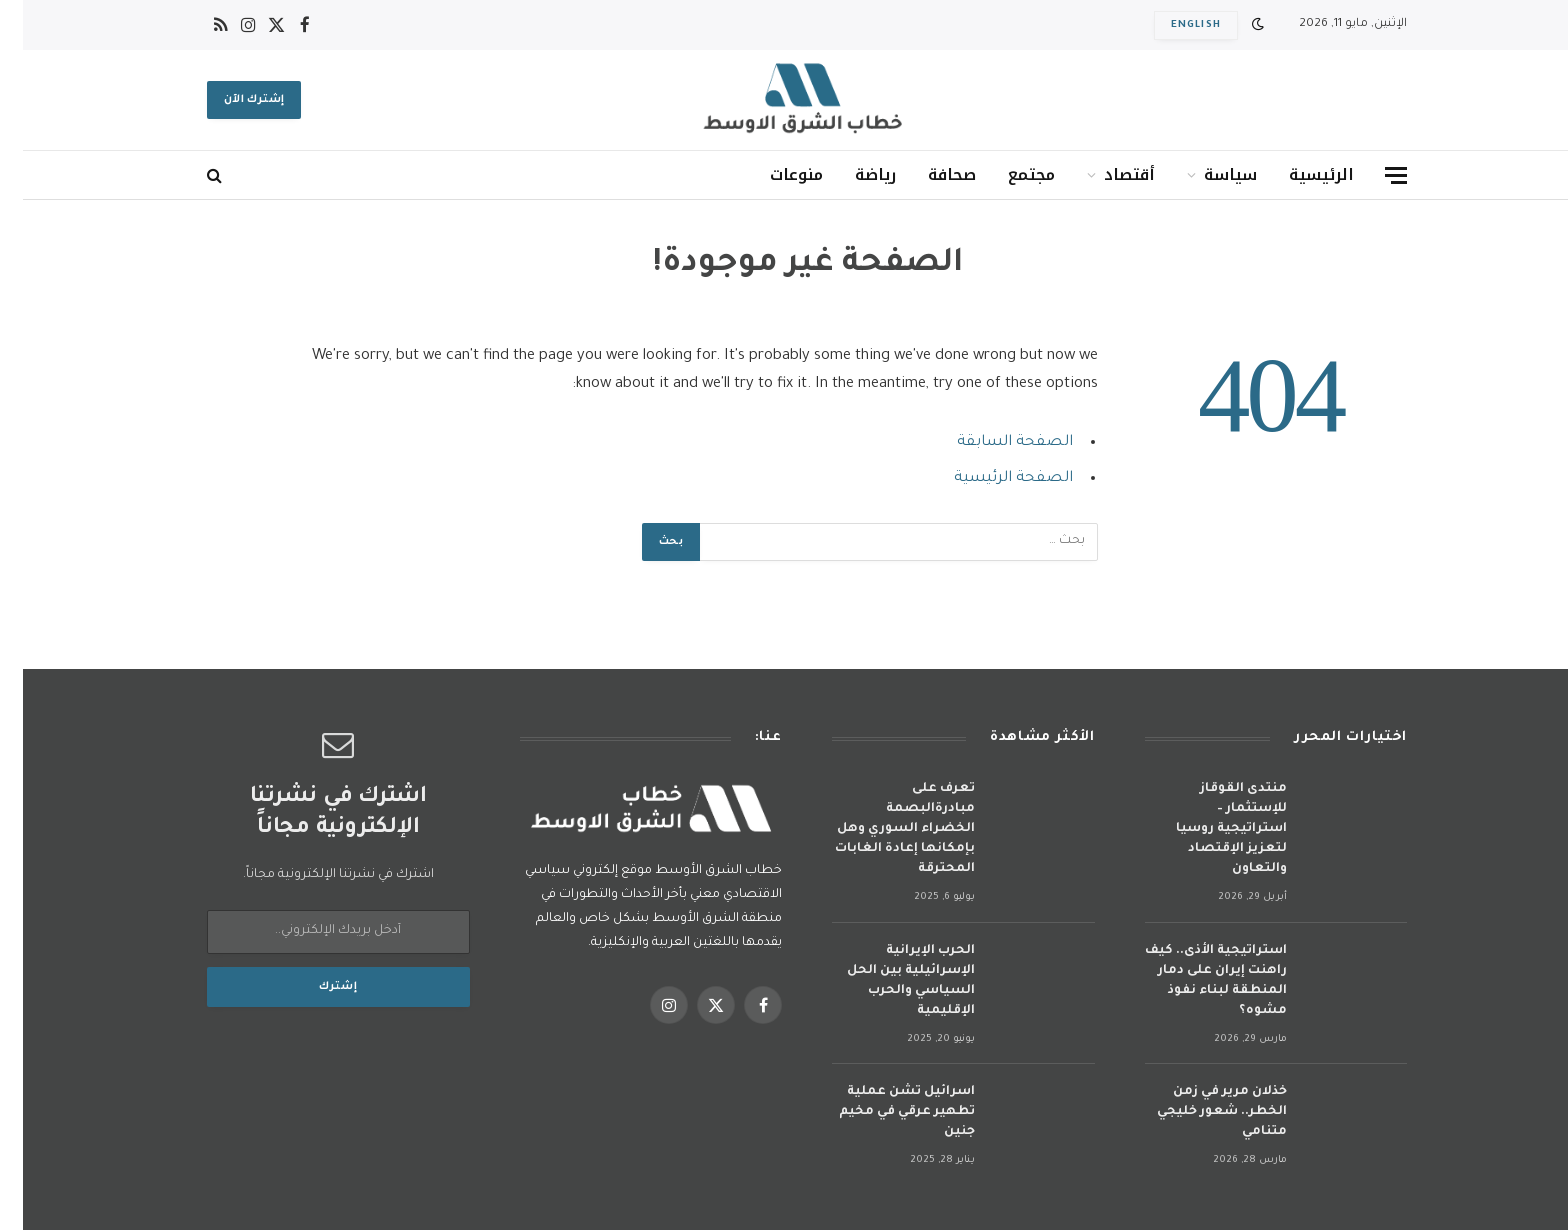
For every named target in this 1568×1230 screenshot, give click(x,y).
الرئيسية (1298, 174)
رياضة (852, 174)
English (1173, 25)
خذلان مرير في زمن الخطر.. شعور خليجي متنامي (1199, 1112)
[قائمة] (1373, 175)
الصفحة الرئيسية (990, 478)
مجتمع (1008, 174)
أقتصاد (1106, 174)
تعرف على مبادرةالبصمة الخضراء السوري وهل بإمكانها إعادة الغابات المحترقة (882, 829)
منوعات (773, 174)
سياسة (1207, 174)
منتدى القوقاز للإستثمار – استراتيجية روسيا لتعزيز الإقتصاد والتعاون (1208, 829)
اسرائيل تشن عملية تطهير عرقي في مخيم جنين (884, 1112)
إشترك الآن (231, 100)
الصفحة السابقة (992, 442)
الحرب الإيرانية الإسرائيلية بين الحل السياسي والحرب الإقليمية (888, 981)
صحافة (929, 174)
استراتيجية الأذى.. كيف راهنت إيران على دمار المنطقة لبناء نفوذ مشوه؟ (1193, 981)
